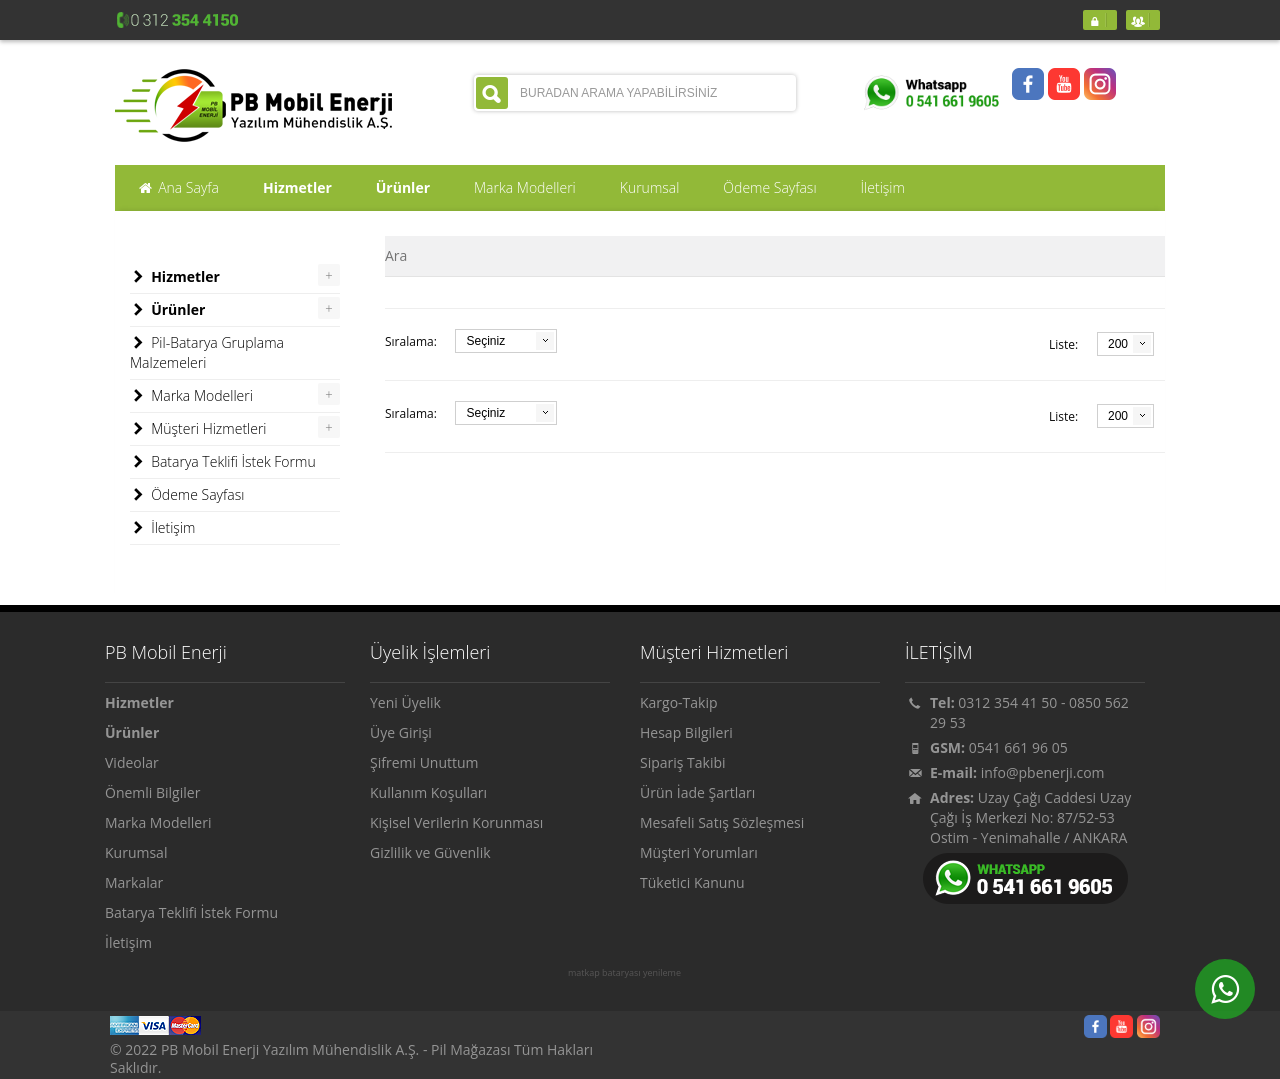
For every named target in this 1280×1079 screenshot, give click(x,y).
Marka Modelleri (191, 396)
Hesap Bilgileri (686, 732)
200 (1118, 344)
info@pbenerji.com (1043, 772)
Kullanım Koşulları (428, 792)
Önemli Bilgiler (152, 792)
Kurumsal (136, 852)
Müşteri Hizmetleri (198, 429)
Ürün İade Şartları (697, 792)
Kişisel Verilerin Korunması (456, 822)
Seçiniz (485, 341)
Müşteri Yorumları (699, 852)
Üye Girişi (401, 732)
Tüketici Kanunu (692, 882)
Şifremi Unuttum (424, 762)
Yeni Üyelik (405, 702)
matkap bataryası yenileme (624, 973)
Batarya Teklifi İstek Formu (223, 462)
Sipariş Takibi (683, 762)
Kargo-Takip (679, 702)
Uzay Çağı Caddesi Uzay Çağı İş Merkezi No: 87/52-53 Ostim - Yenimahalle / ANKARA (1030, 817)
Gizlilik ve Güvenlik (430, 852)
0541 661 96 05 (1018, 747)
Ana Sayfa (178, 188)
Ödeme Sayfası (187, 495)
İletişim (162, 528)
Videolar (132, 762)
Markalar (134, 882)
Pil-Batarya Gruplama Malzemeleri (207, 352)
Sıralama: (411, 341)
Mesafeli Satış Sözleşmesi (722, 822)
